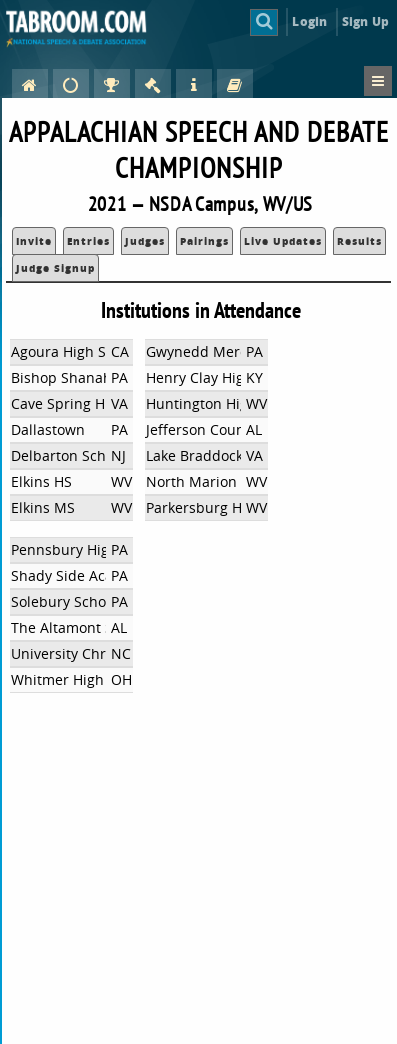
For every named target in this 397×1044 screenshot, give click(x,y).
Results (359, 241)
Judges (145, 241)
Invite (34, 241)
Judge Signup (55, 268)
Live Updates (283, 241)
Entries (88, 241)
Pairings (204, 241)
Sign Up (365, 21)
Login (309, 21)
